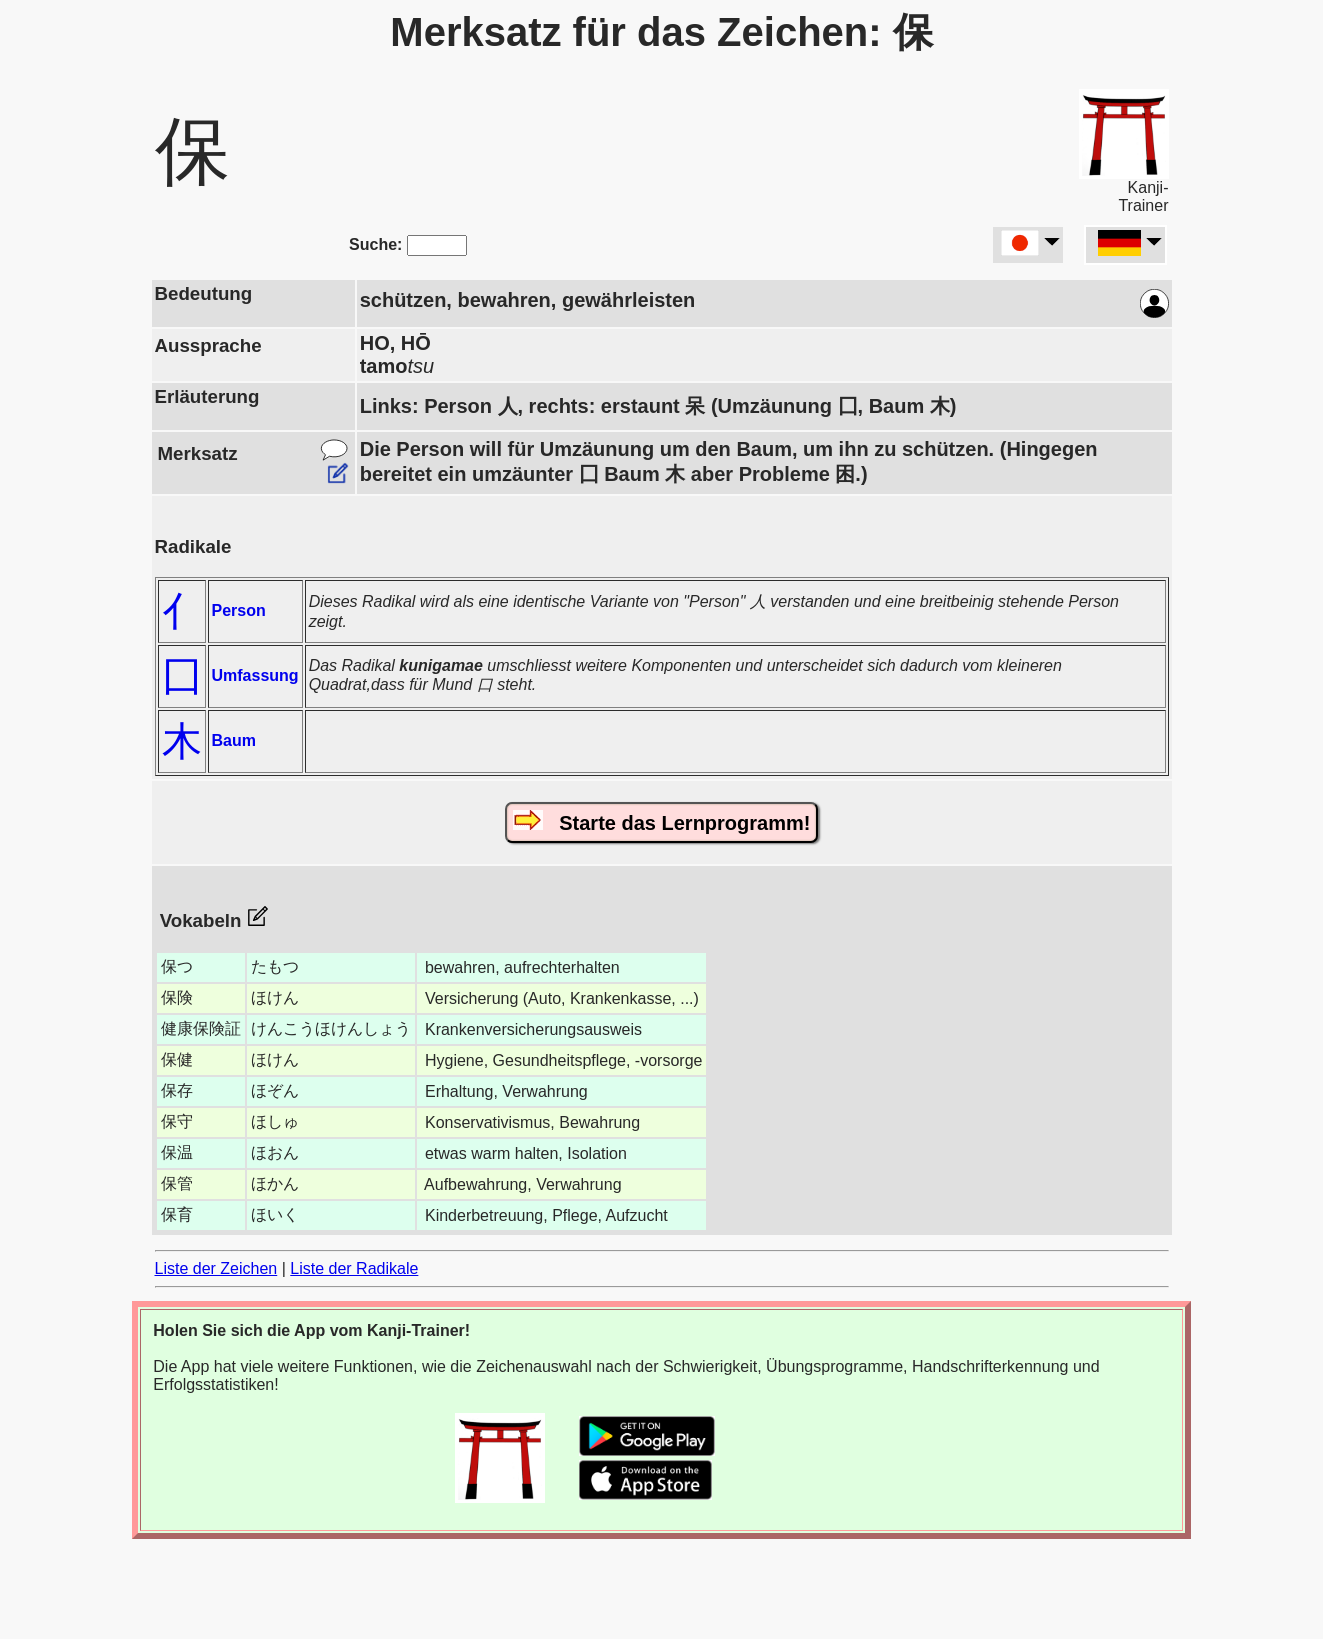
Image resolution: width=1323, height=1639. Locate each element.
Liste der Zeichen (216, 1268)
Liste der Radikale (354, 1268)
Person (239, 610)
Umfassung (255, 675)
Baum (234, 740)
